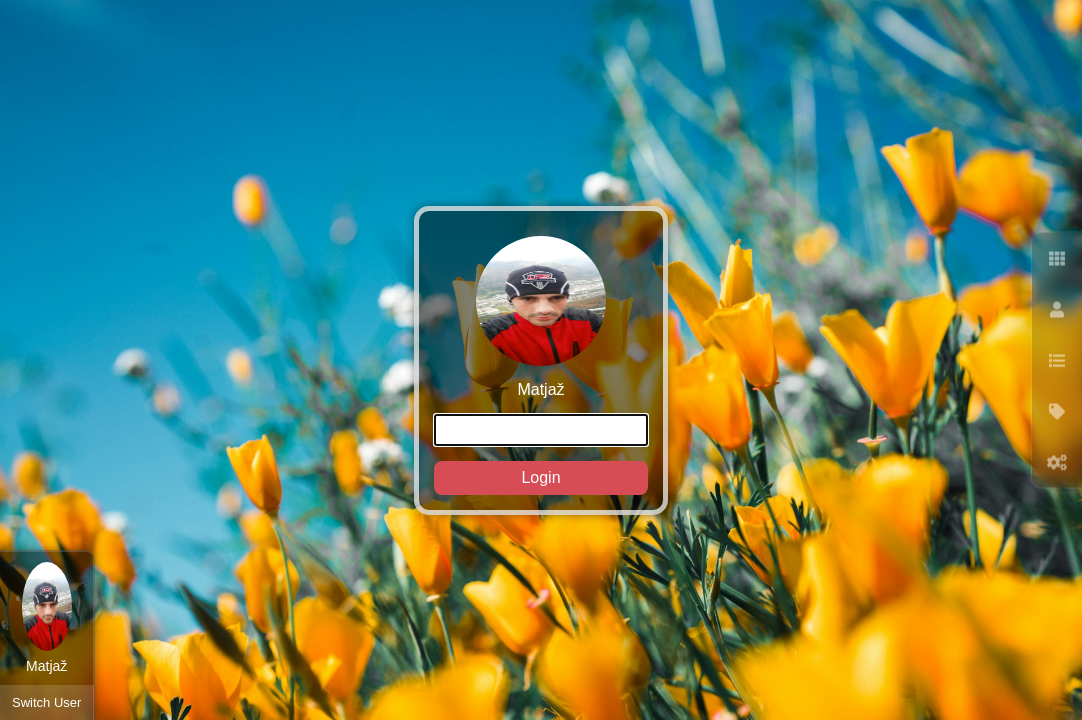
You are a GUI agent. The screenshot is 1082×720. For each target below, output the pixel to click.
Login (540, 477)
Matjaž (541, 365)
